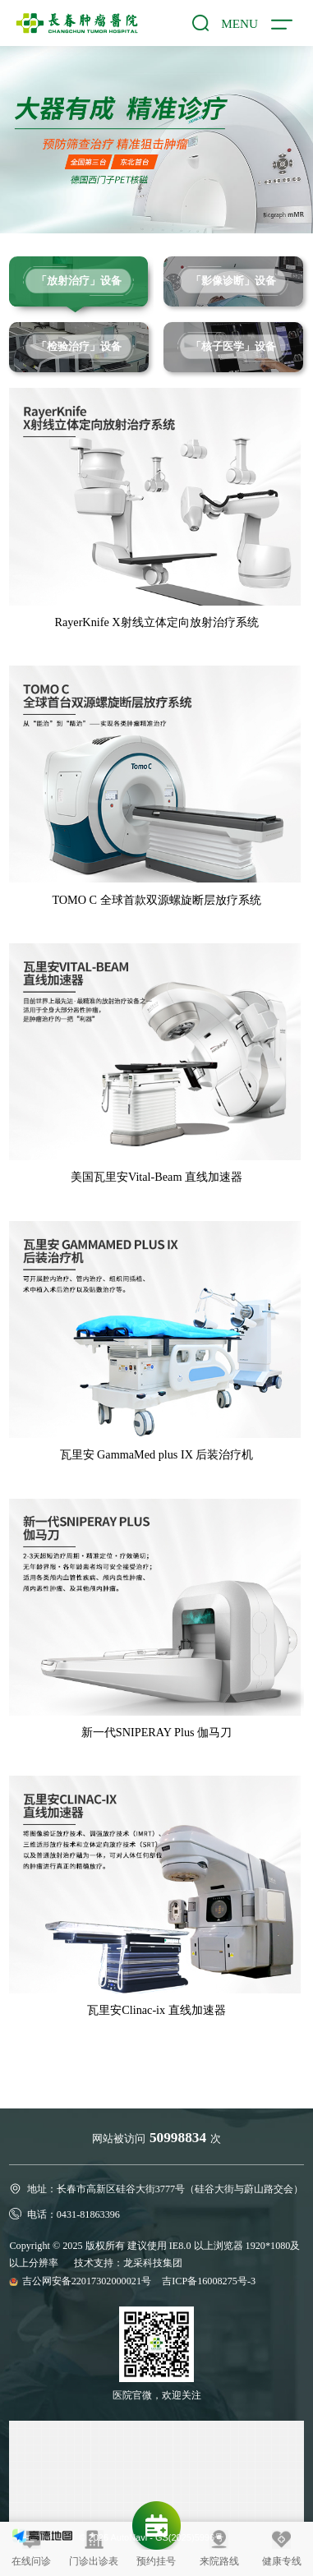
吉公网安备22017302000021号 (88, 2281)
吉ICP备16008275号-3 (208, 2281)
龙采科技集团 (152, 2263)
